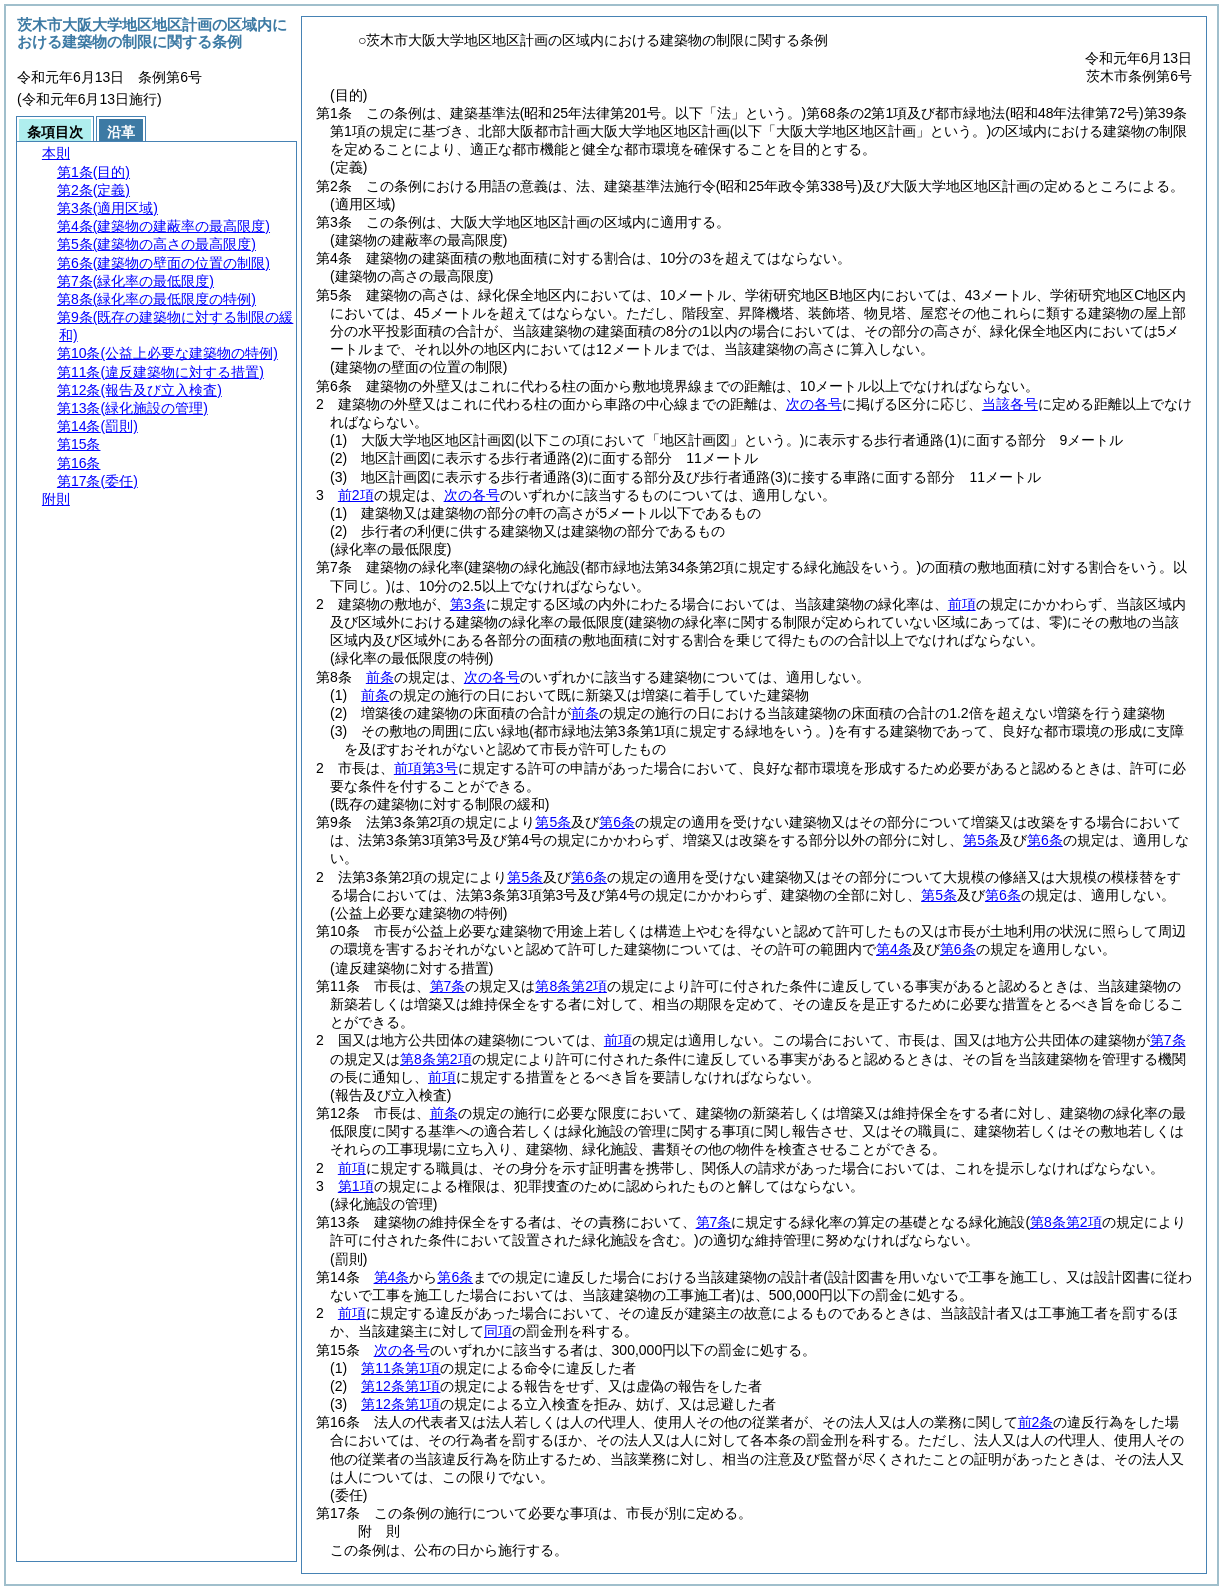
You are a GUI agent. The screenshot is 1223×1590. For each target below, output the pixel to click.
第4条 (894, 949)
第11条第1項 (400, 1368)
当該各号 (1010, 404)
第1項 (356, 1186)
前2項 (356, 495)
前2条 (1036, 1422)
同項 (498, 1331)
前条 (380, 677)
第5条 (553, 822)
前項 (962, 604)
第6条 (617, 822)
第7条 (448, 986)
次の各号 (814, 404)
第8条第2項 (571, 986)
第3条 (468, 604)
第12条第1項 (400, 1386)
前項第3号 (426, 768)
